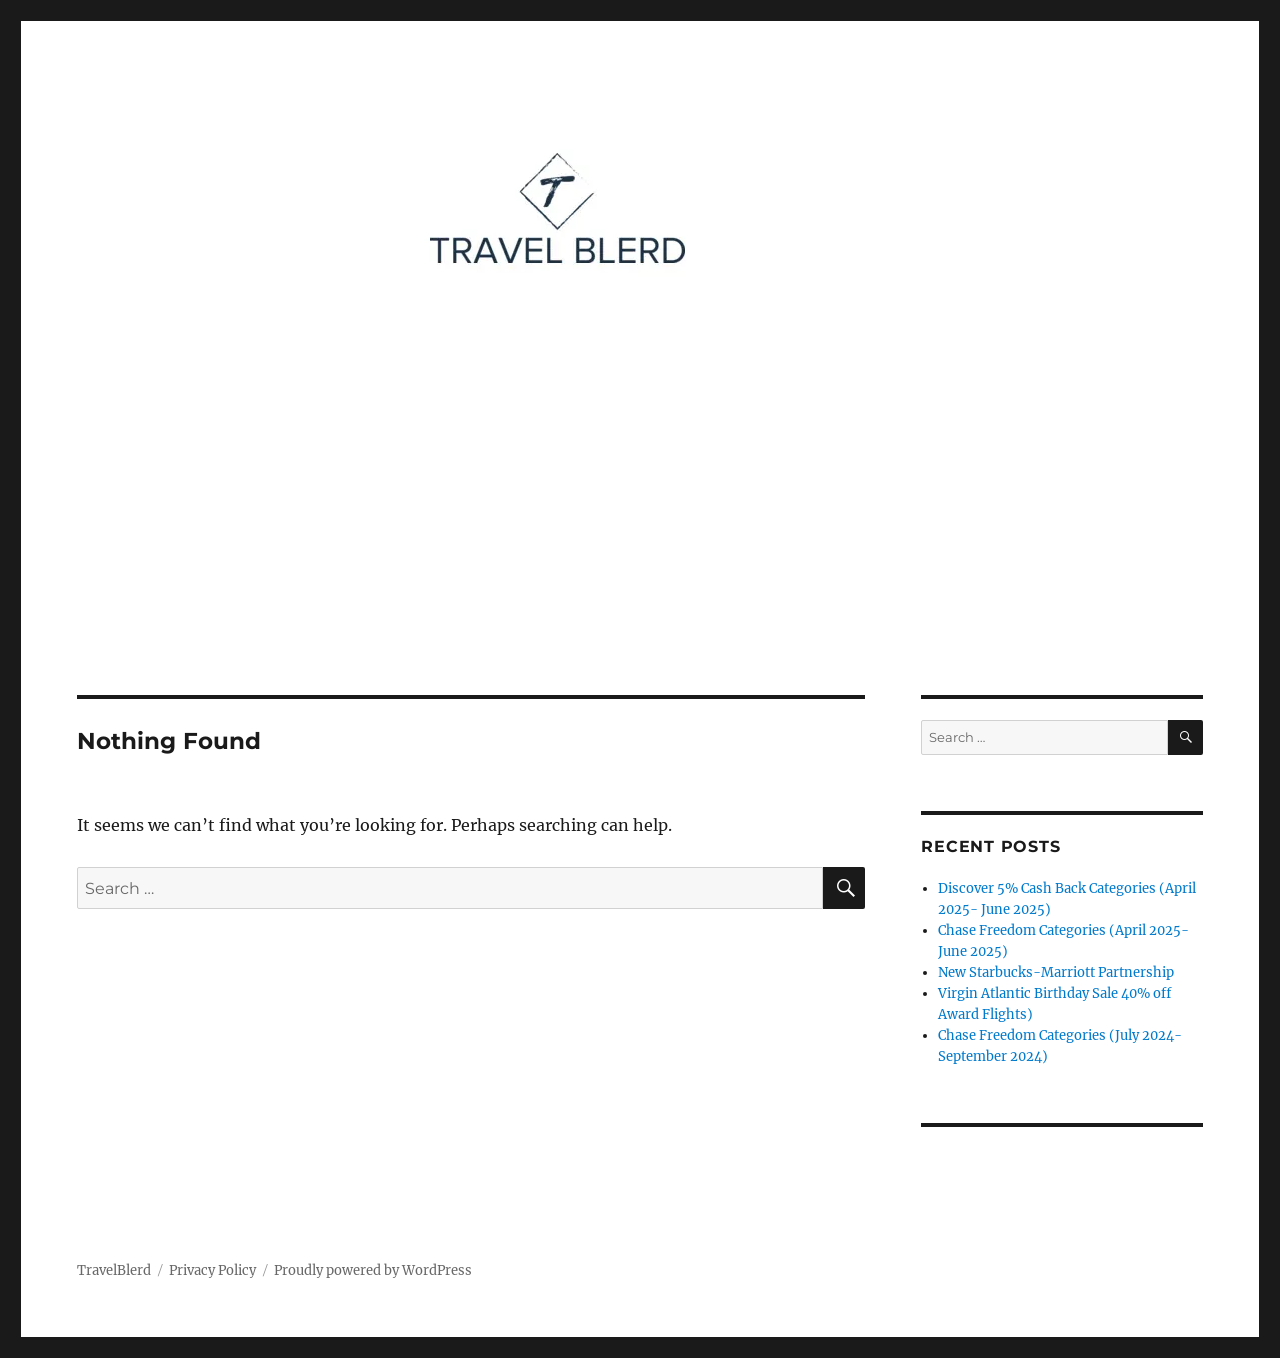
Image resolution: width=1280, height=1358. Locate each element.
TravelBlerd (114, 1270)
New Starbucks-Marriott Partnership (1056, 972)
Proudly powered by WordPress (373, 1270)
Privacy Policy (212, 1270)
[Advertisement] (640, 547)
